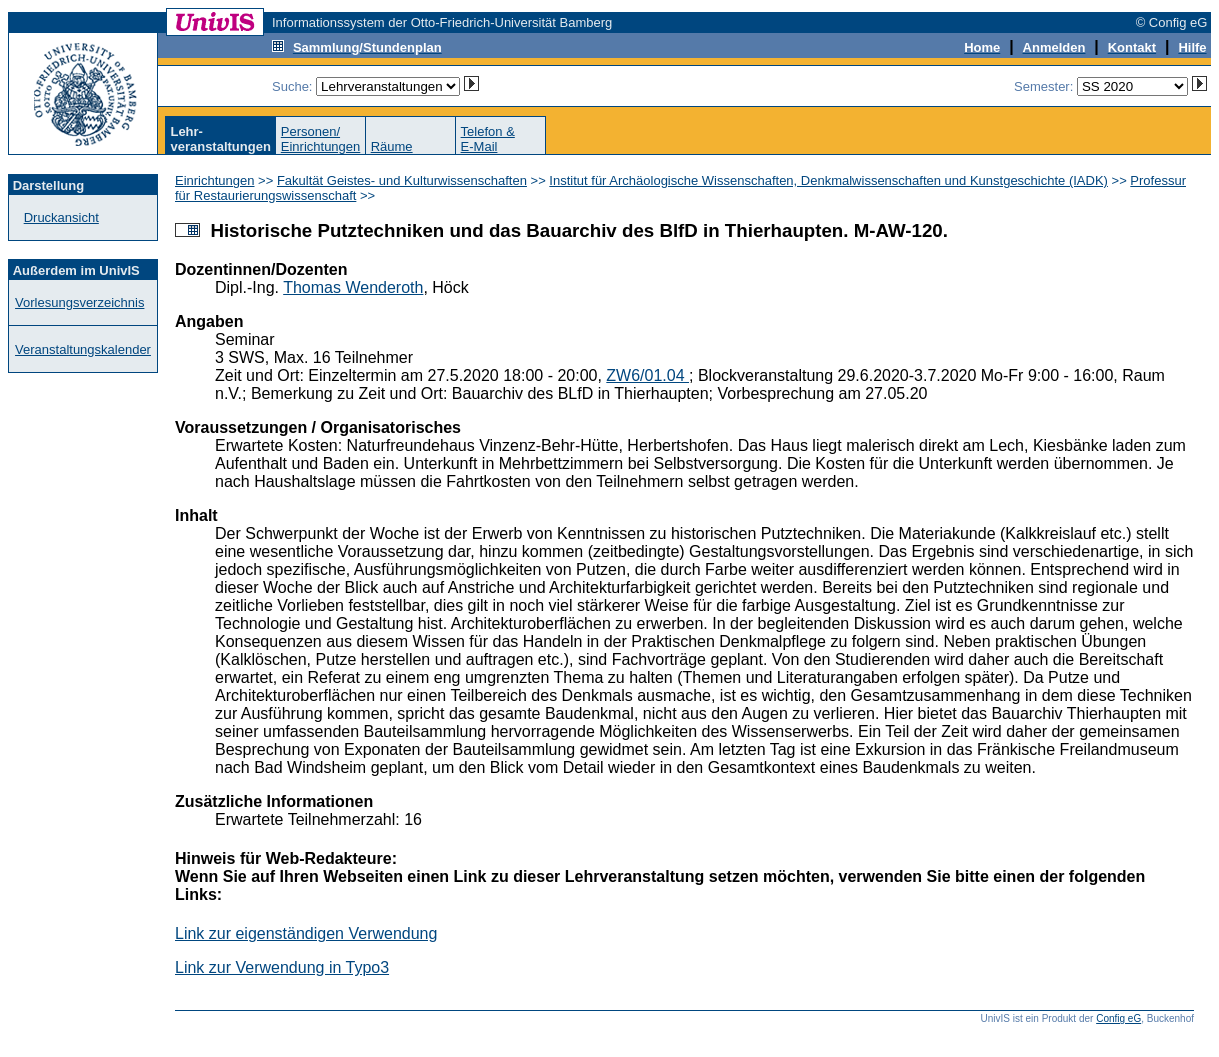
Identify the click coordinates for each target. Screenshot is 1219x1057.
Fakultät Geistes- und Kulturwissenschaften (402, 180)
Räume (392, 146)
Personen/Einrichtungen (321, 139)
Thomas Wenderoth (353, 287)
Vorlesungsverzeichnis (79, 302)
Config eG (1118, 1018)
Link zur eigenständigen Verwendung (306, 933)
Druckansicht (61, 217)
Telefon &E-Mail (488, 139)
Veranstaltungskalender (83, 349)
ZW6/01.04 (647, 375)
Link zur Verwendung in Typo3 (282, 967)
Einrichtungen (215, 180)
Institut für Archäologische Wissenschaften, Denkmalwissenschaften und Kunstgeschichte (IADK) (828, 180)
